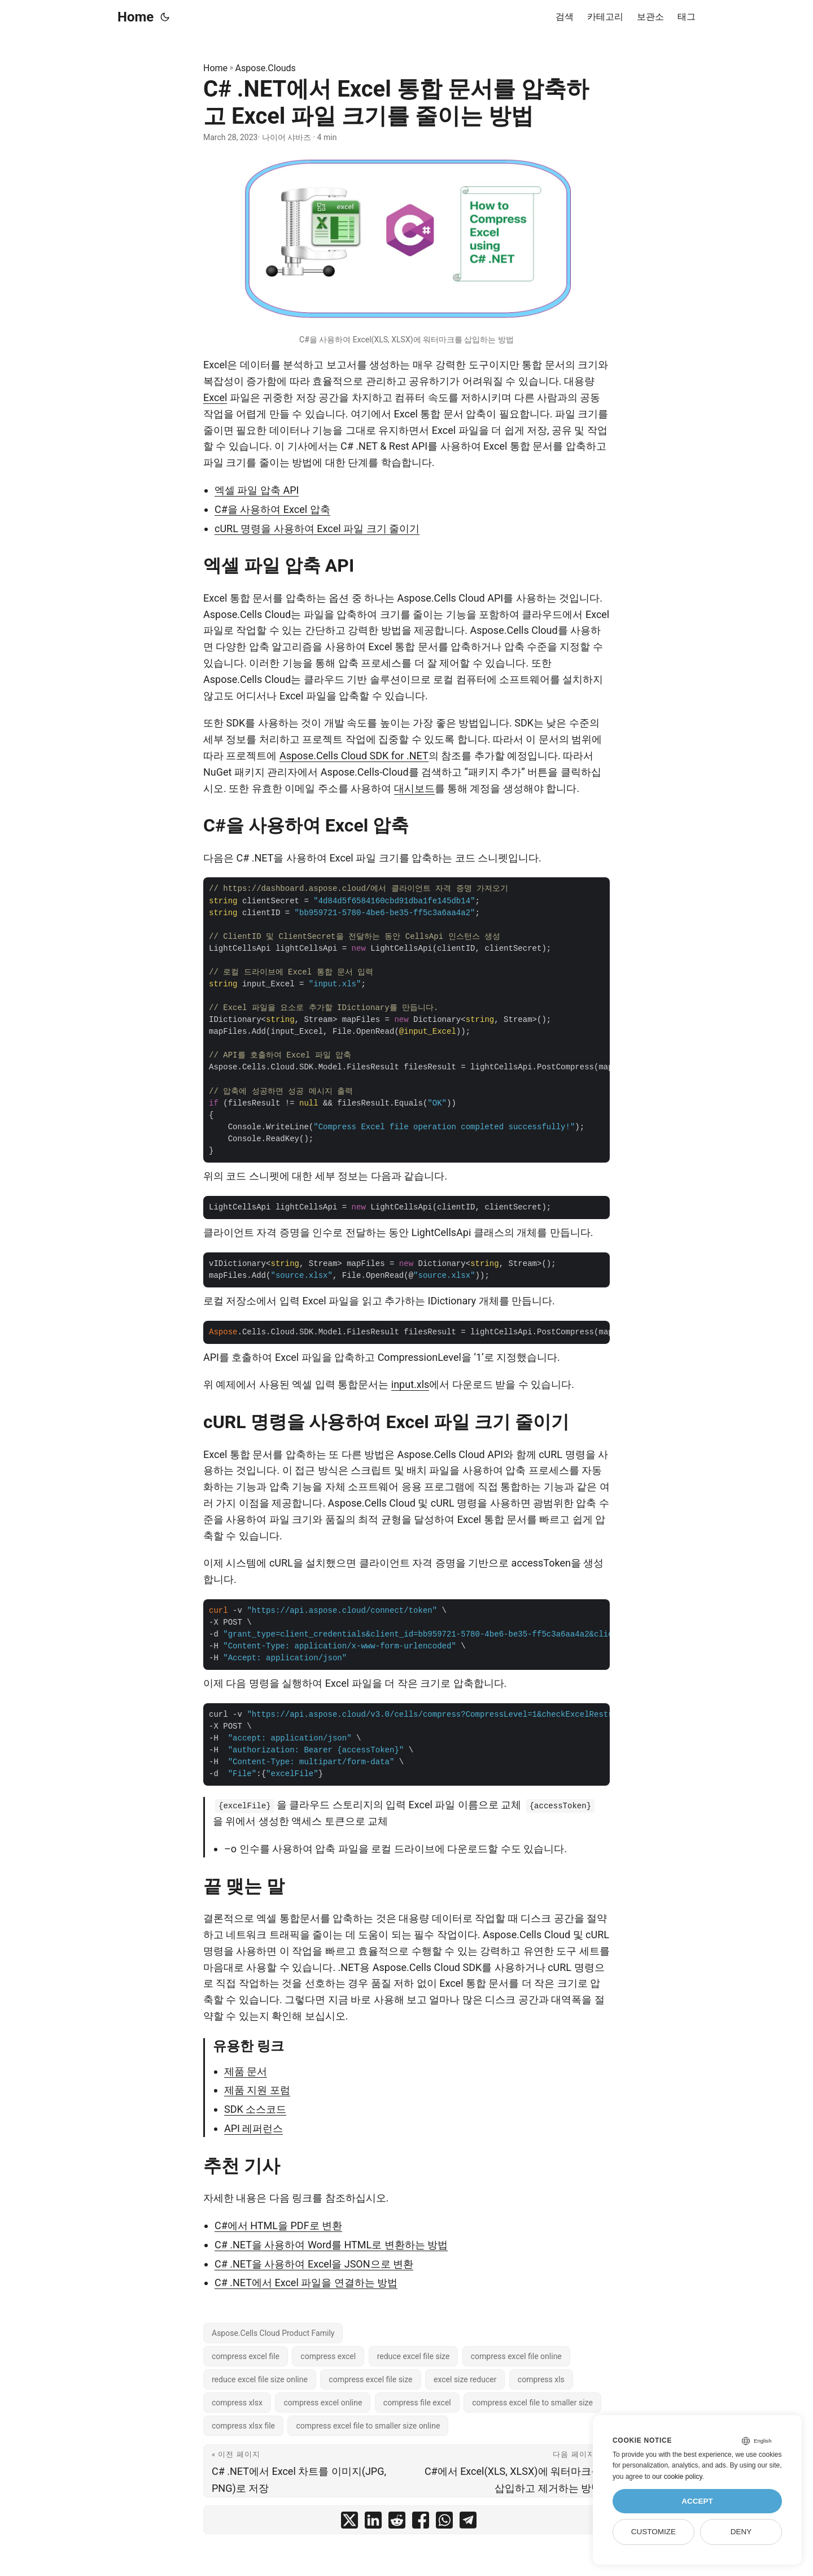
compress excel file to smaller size (532, 2402)
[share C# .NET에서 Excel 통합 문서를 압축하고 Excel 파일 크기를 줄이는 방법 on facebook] (420, 2523)
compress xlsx (237, 2402)
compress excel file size (370, 2379)
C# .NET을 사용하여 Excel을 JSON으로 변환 (314, 2264)
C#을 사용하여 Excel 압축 (272, 509)
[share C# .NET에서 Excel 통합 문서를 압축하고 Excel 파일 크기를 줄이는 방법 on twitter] (349, 2523)
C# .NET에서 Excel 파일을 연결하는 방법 (306, 2282)
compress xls (541, 2379)
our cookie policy (677, 2477)
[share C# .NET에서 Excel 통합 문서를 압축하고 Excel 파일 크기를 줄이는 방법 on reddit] (396, 2523)
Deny (741, 2531)
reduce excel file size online (260, 2379)
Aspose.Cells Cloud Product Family (273, 2333)
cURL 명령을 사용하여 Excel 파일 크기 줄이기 (317, 528)
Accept (697, 2501)
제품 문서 (245, 2071)
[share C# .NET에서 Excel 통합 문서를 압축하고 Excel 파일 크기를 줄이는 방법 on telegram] (468, 2523)
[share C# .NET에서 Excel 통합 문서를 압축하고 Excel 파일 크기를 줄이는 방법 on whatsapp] (444, 2523)
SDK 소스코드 (255, 2109)
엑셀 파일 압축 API (257, 490)
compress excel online (322, 2402)
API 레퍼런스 (253, 2128)
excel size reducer (465, 2379)
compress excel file (245, 2356)
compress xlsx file (243, 2425)
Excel (215, 397)
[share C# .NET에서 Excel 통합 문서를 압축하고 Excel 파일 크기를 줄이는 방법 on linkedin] (373, 2523)
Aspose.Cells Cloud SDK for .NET (354, 756)
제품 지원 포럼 (257, 2090)
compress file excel (417, 2402)
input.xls (410, 1384)
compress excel (328, 2356)
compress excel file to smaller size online (368, 2425)
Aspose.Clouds (265, 68)
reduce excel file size (413, 2356)
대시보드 (414, 788)
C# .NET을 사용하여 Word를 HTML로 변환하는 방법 (331, 2245)
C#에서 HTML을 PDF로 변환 (278, 2225)
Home (135, 17)
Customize (653, 2531)
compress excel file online (516, 2356)
